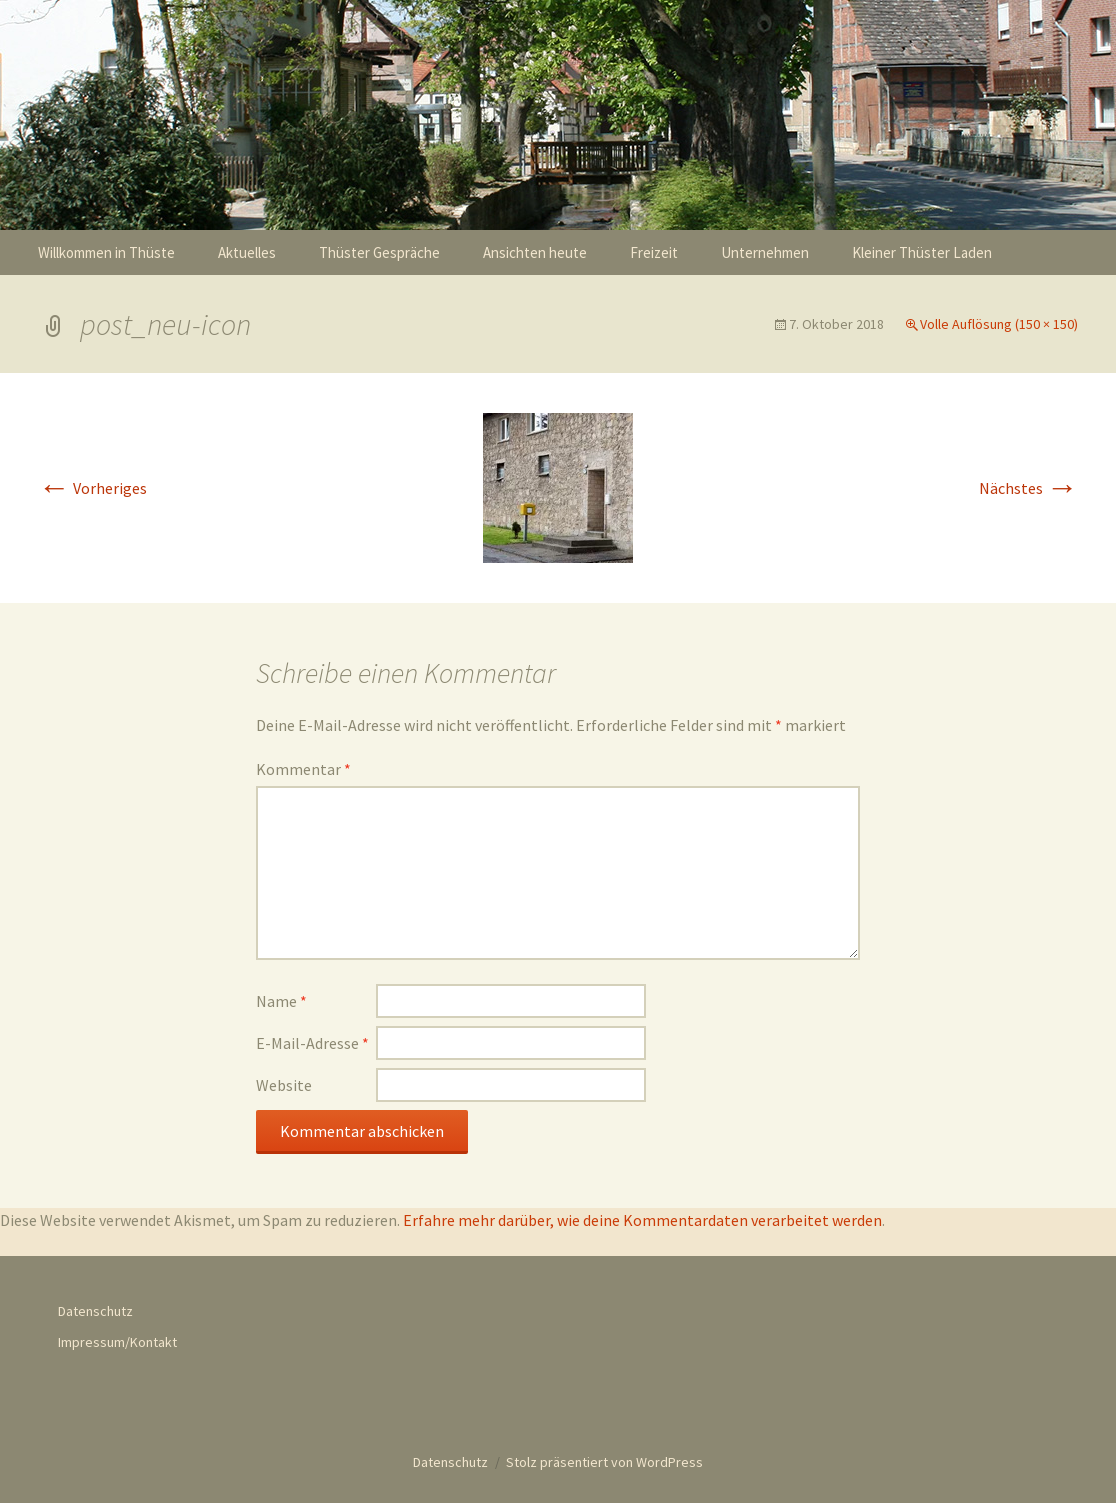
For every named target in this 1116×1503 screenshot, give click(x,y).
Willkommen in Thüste (106, 252)
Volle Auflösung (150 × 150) (999, 324)
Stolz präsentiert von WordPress (604, 1462)
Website (284, 1085)
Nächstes (1028, 488)
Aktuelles (247, 252)
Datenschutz (95, 1311)
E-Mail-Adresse (312, 1043)
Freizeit (654, 252)
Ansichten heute (535, 252)
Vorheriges (92, 488)
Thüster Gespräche (379, 252)
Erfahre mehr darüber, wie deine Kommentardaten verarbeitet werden (642, 1220)
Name (281, 1001)
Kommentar (303, 769)
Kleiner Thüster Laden (922, 252)
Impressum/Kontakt (117, 1342)
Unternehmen (765, 252)
